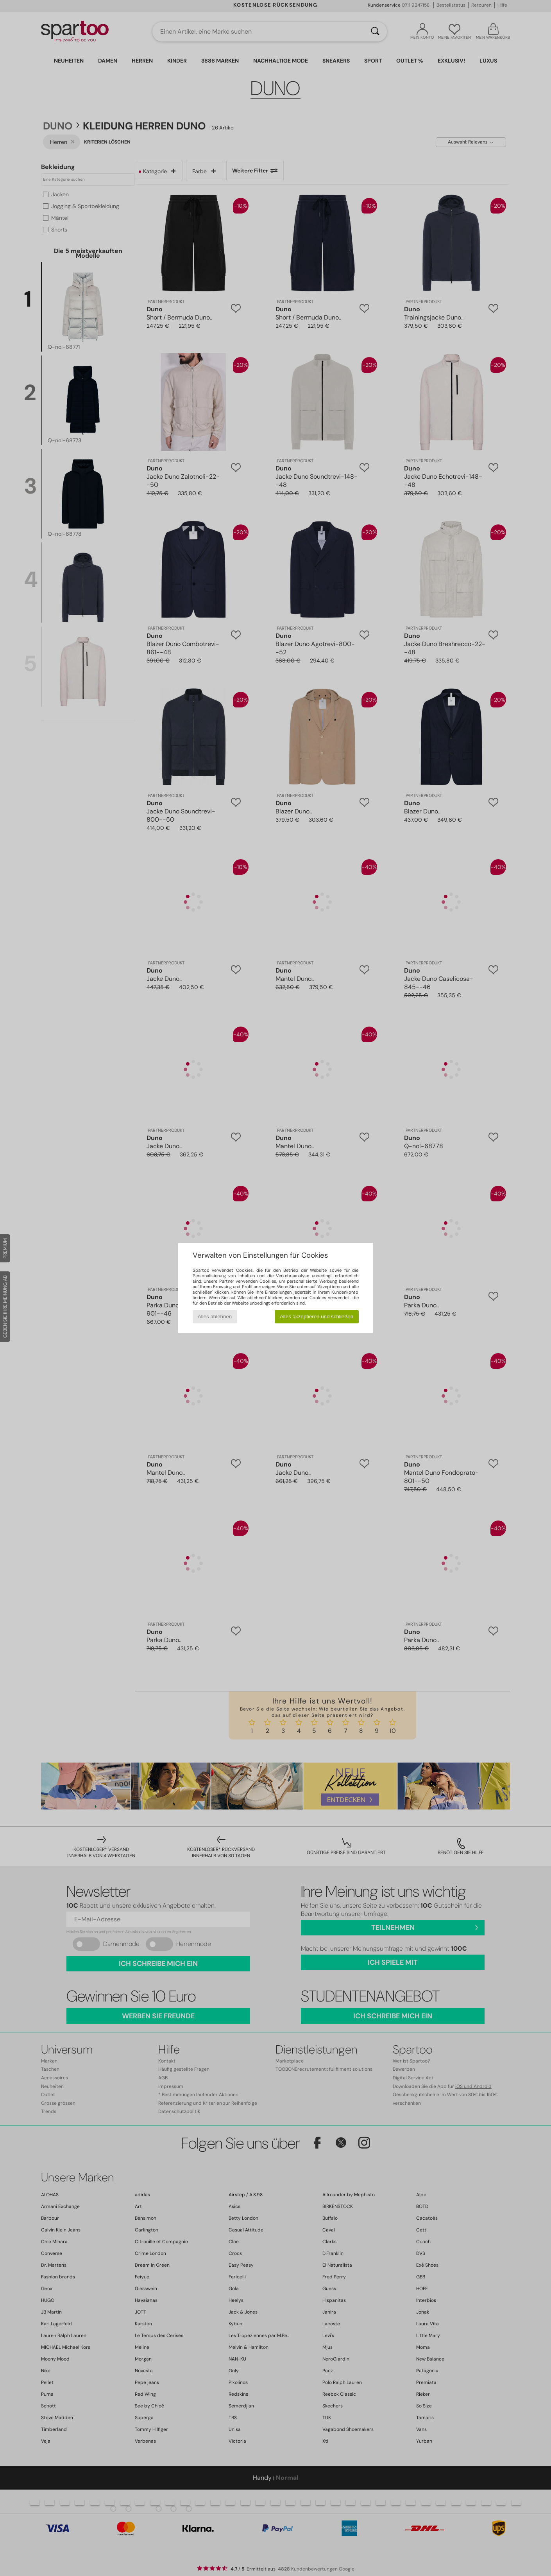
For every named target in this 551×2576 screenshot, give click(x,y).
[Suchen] (375, 31)
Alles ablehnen (215, 1316)
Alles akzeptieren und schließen (316, 1316)
